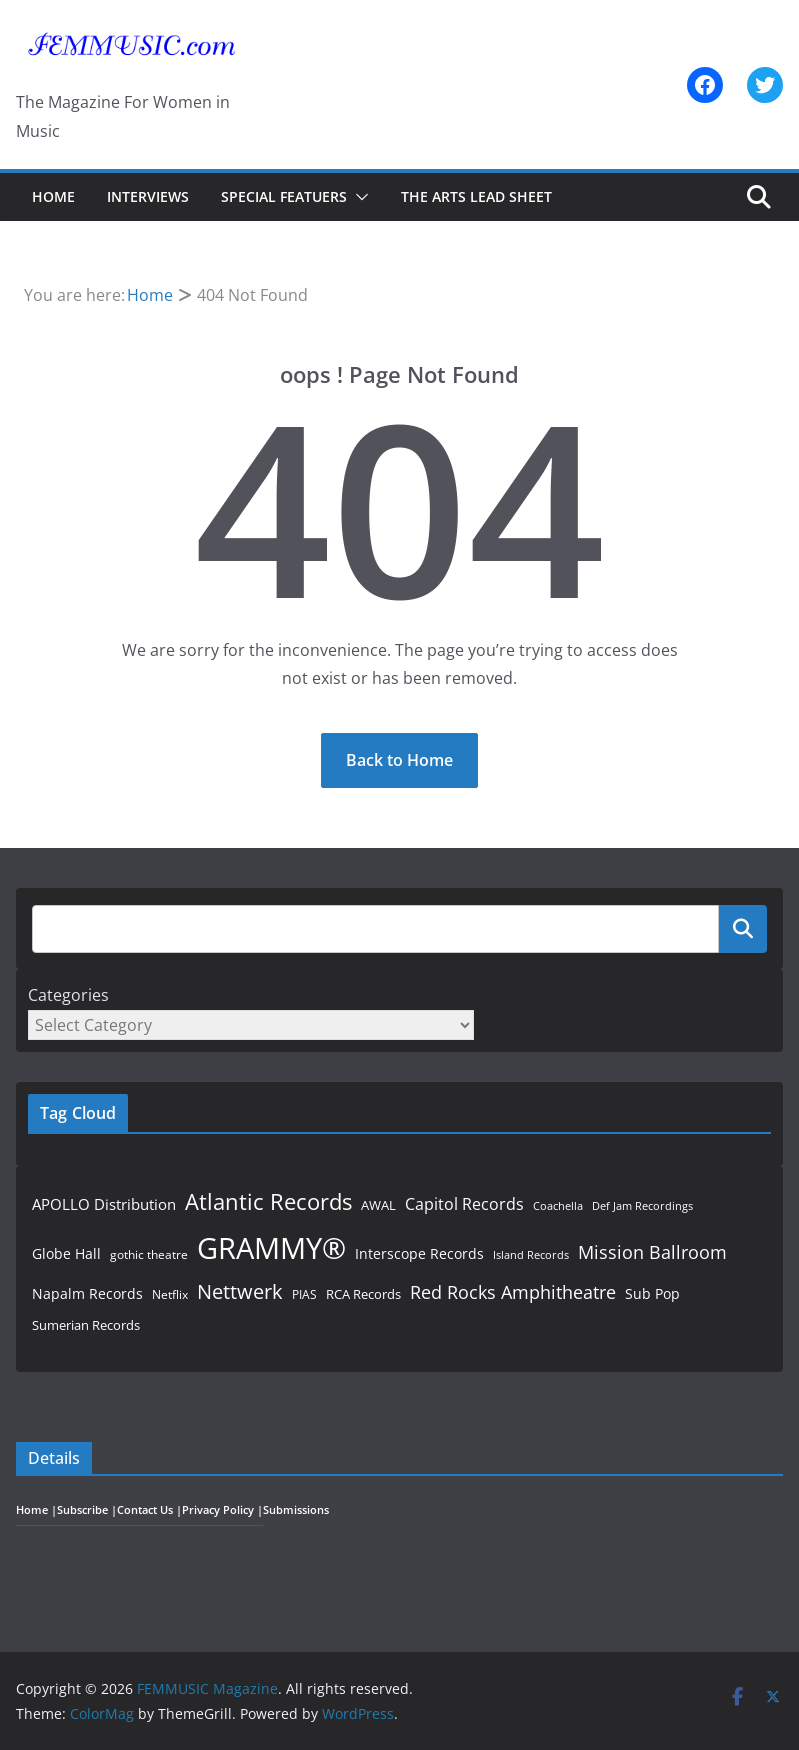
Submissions (296, 1510)
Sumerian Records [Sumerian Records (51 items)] (86, 1325)
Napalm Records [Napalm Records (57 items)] (87, 1293)
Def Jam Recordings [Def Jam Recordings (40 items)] (642, 1205)
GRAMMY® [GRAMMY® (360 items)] (271, 1248)
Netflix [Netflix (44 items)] (170, 1294)
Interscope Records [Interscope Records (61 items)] (419, 1253)
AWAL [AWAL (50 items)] (378, 1205)
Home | (36, 1510)
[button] (358, 197)
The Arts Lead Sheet (476, 196)
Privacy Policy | (222, 1510)
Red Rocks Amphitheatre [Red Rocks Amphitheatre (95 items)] (513, 1292)
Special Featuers (284, 196)
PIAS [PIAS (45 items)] (304, 1294)
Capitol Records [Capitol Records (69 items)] (464, 1204)
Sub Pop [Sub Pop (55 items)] (652, 1293)
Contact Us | (149, 1510)
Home (53, 196)
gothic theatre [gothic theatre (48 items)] (149, 1254)
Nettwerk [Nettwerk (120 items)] (240, 1291)
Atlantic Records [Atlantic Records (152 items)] (268, 1201)
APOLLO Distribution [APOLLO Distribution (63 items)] (104, 1204)
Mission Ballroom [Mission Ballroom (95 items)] (652, 1252)
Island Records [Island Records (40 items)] (531, 1254)
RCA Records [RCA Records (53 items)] (363, 1294)
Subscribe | (87, 1510)
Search (743, 928)
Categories (68, 995)
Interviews (148, 196)
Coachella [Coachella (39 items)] (558, 1206)
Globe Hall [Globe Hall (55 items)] (66, 1253)
